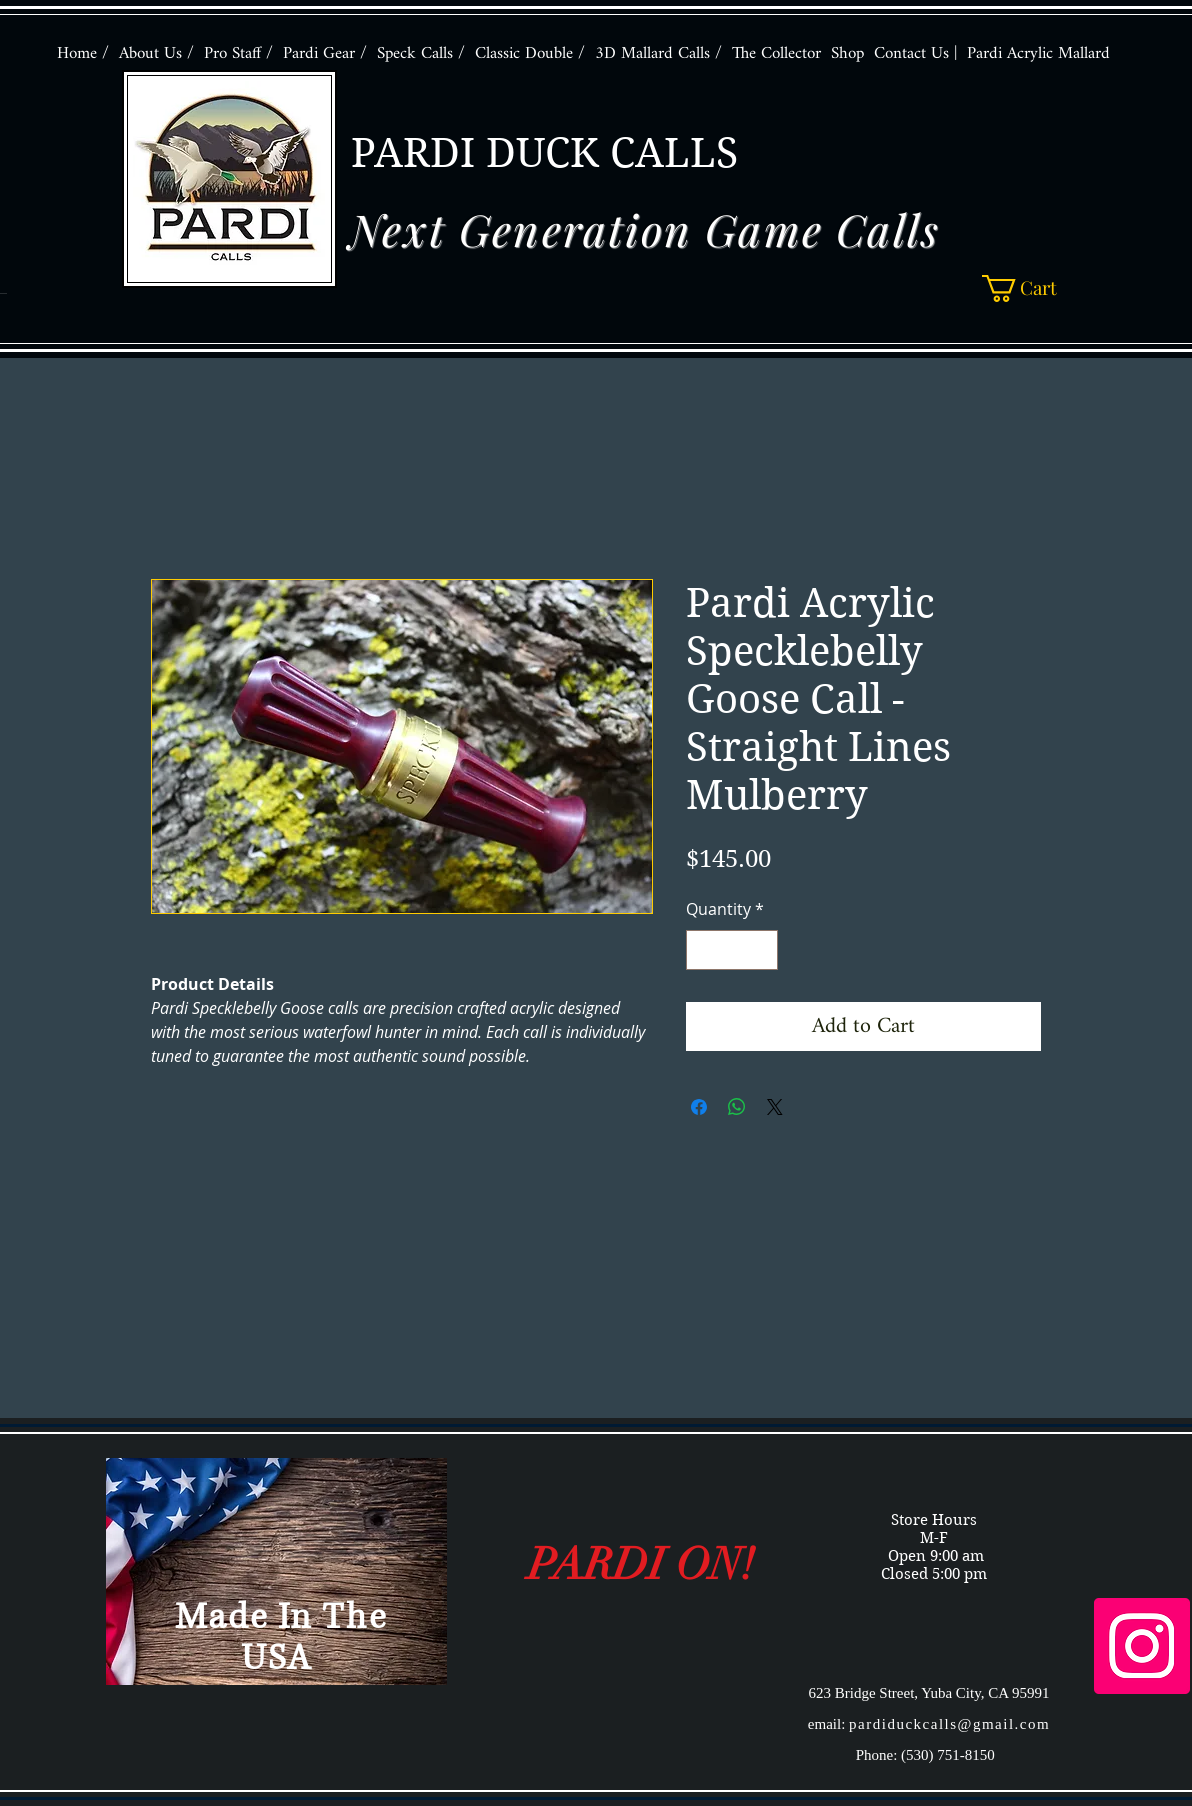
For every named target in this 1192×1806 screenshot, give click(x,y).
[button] (1031, 288)
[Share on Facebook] (699, 1107)
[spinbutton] (732, 950)
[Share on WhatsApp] (737, 1107)
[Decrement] (703, 950)
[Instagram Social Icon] (1142, 1646)
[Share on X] (775, 1107)
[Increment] (761, 950)
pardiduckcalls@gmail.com (949, 1724)
